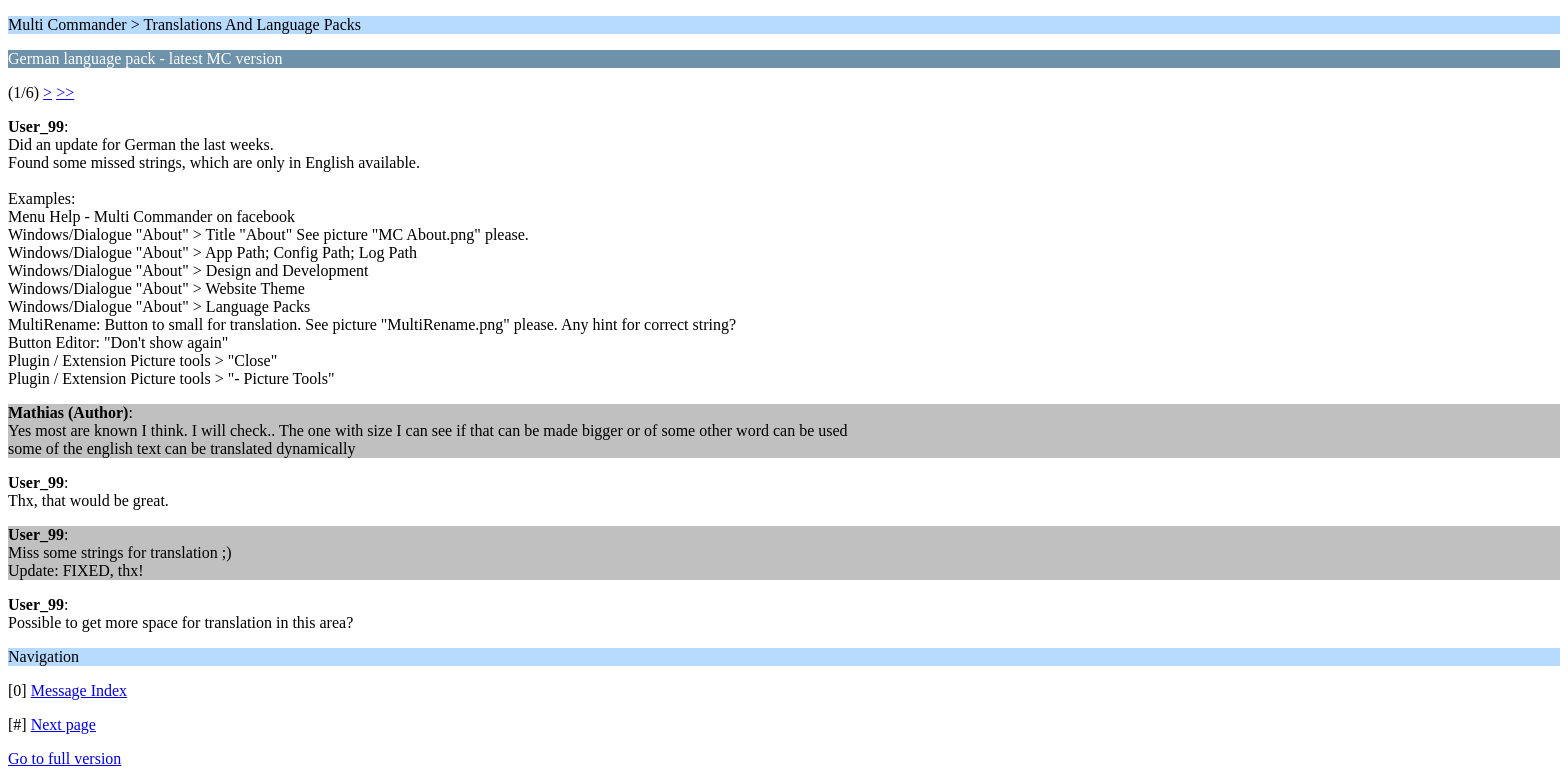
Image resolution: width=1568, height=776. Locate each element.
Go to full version (64, 758)
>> (65, 92)
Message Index (79, 690)
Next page (63, 724)
